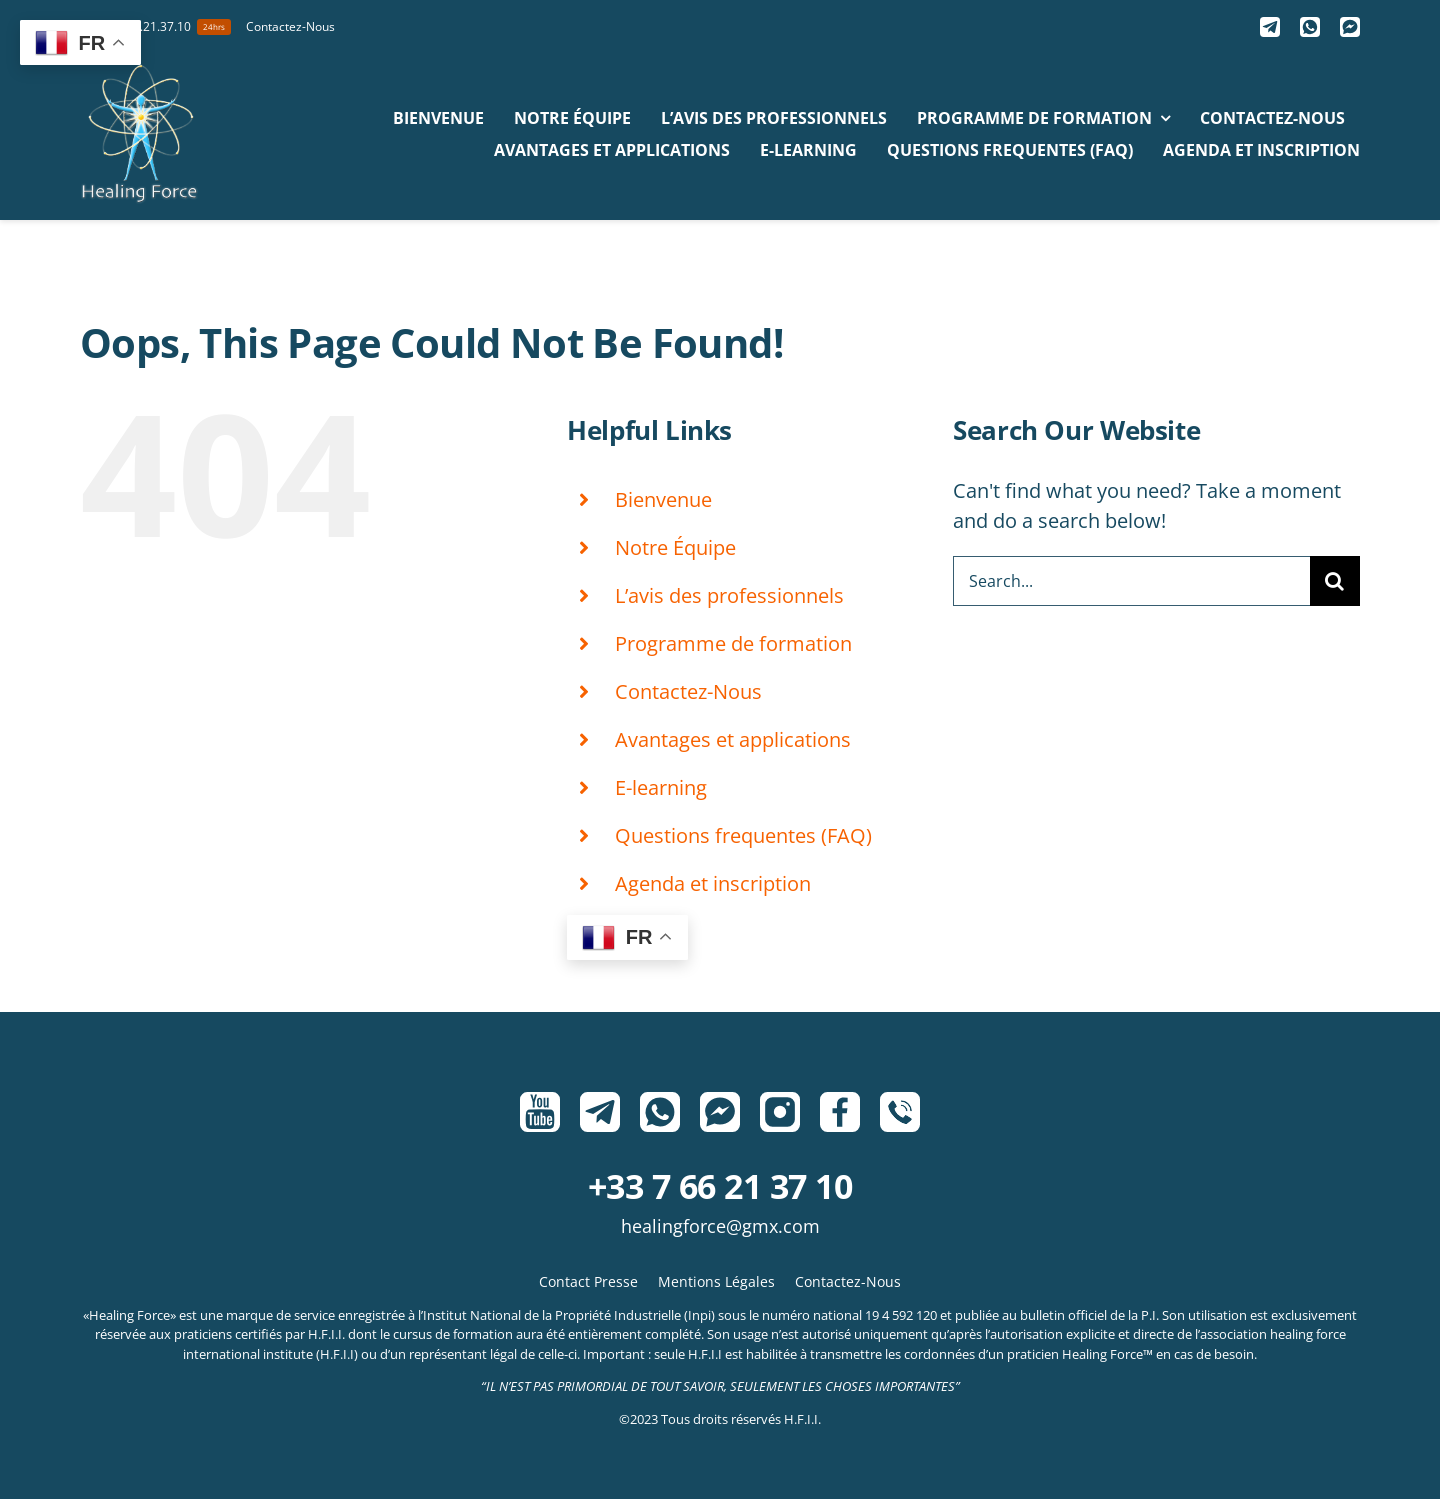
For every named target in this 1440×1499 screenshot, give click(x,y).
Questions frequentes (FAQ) (743, 835)
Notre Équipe (675, 547)
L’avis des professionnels (729, 595)
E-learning (661, 787)
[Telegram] (1270, 27)
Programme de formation (733, 643)
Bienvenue (663, 499)
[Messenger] (1350, 27)
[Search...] (1131, 581)
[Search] (1335, 581)
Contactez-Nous (688, 691)
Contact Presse (588, 1281)
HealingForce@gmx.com (720, 1226)
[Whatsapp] (1310, 27)
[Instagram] (780, 1112)
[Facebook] (840, 1112)
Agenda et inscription (713, 883)
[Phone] (900, 1112)
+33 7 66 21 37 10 (720, 1186)
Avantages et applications (733, 739)
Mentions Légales (716, 1281)
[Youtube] (540, 1112)
